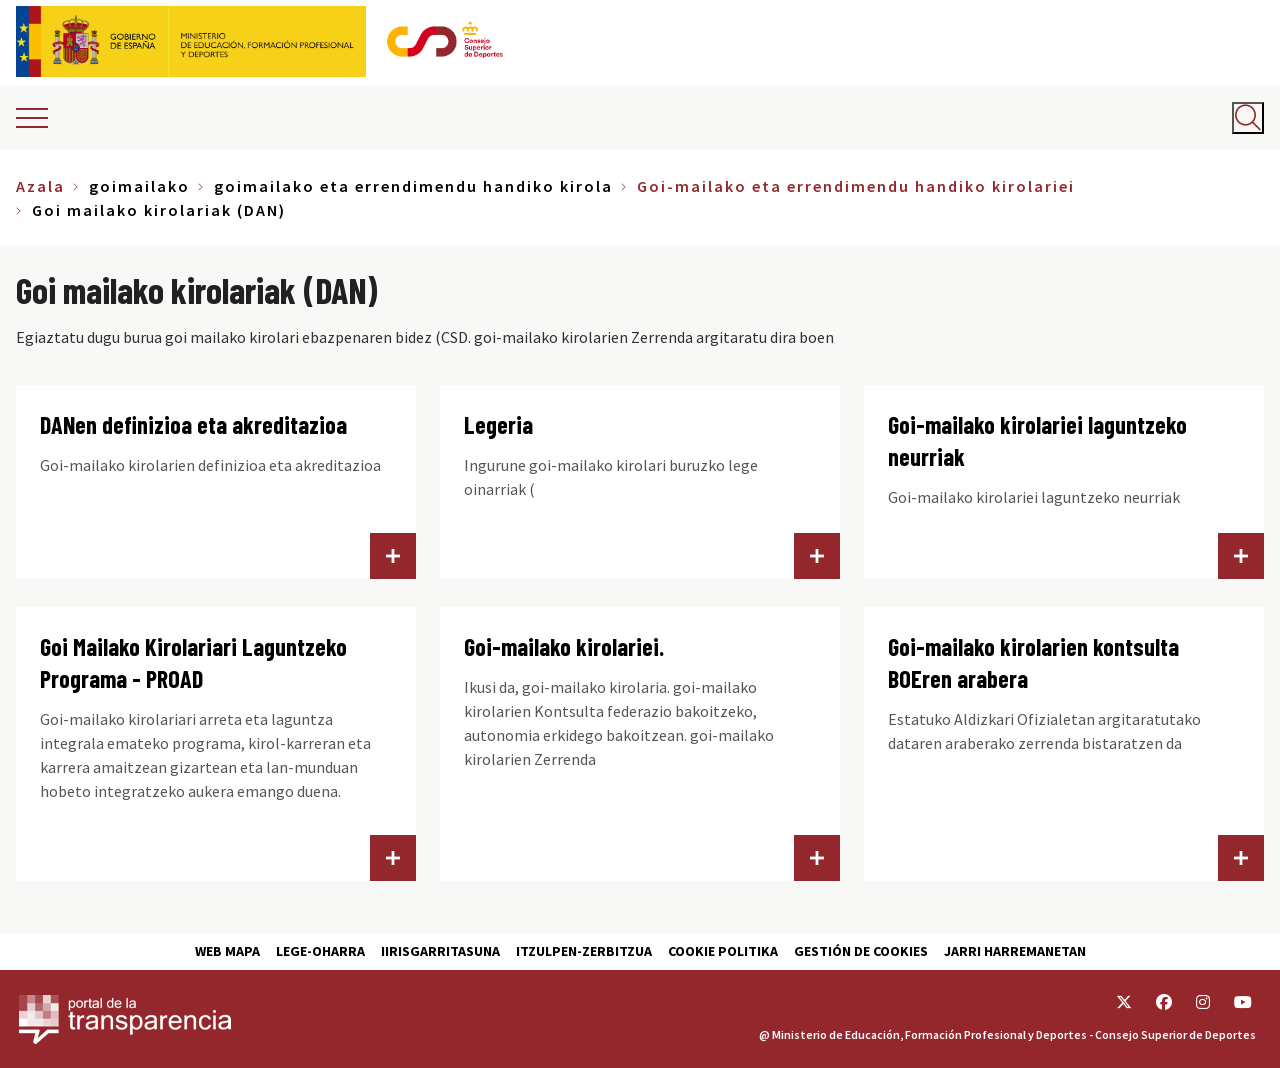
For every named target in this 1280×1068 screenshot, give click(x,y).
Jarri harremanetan (1015, 951)
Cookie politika (723, 951)
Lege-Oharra (320, 951)
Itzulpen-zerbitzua (584, 951)
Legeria (498, 424)
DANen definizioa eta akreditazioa (193, 424)
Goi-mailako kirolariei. (564, 646)
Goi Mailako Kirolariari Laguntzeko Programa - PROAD (193, 662)
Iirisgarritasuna (440, 951)
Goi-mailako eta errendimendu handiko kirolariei (856, 186)
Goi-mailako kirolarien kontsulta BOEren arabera (1033, 662)
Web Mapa (227, 951)
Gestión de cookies (861, 951)
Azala (40, 186)
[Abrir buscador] (1248, 118)
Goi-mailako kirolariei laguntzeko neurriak (1037, 440)
